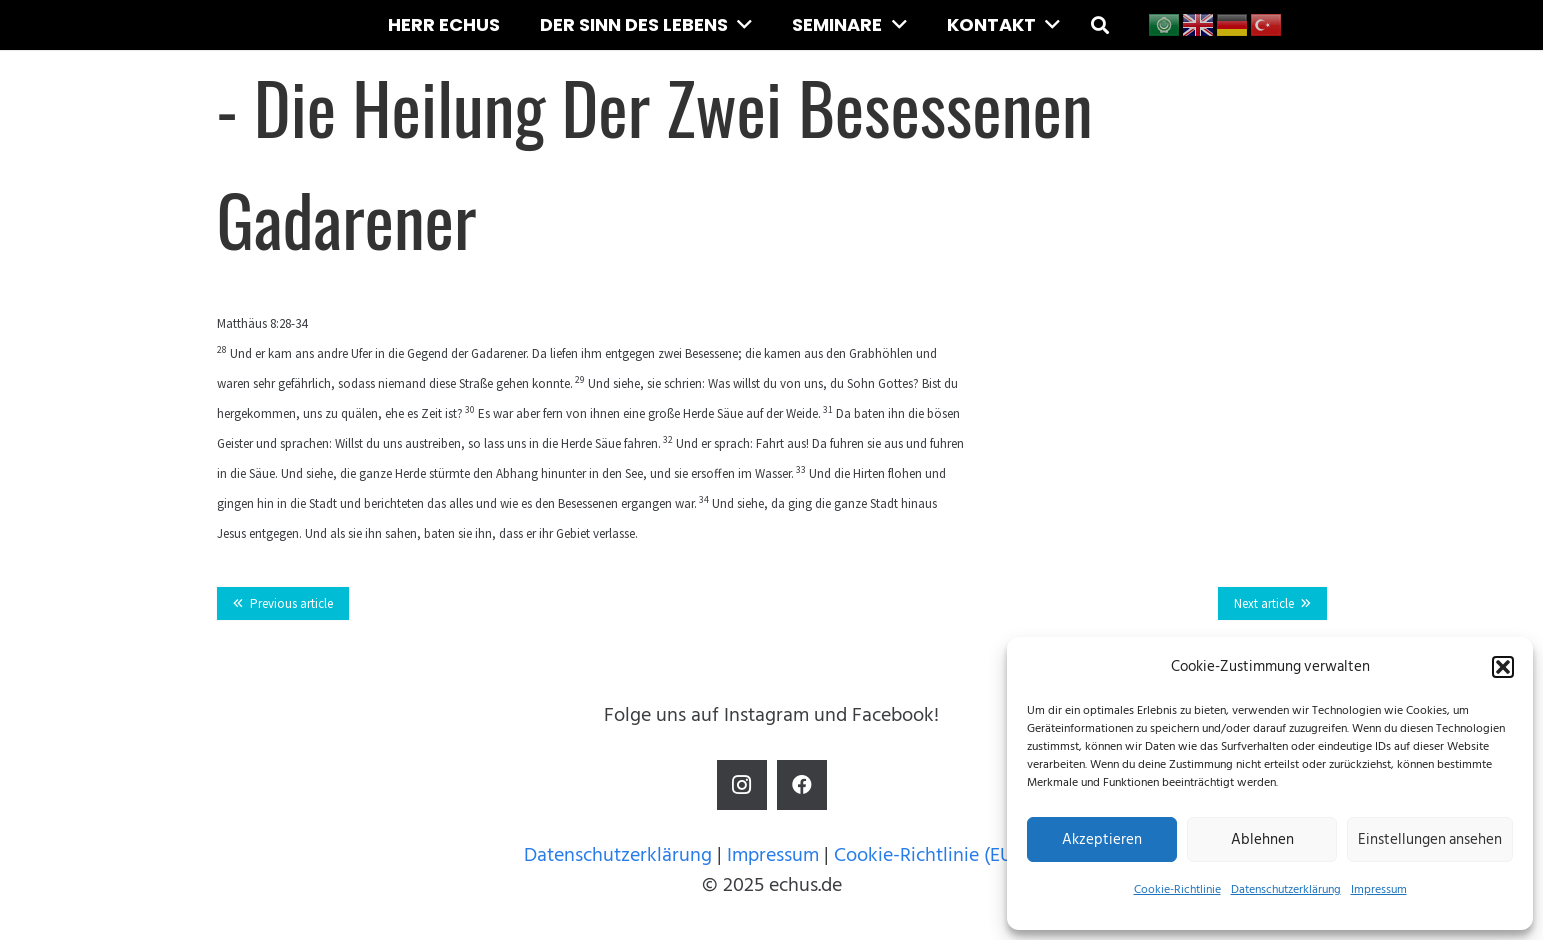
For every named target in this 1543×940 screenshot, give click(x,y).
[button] (1503, 667)
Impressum (1379, 889)
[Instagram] (742, 785)
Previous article (291, 603)
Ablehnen (1262, 839)
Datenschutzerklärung (1286, 889)
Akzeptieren (1102, 839)
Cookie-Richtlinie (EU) (926, 855)
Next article (1264, 603)
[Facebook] (802, 785)
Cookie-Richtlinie (1177, 889)
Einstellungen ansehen (1430, 839)
